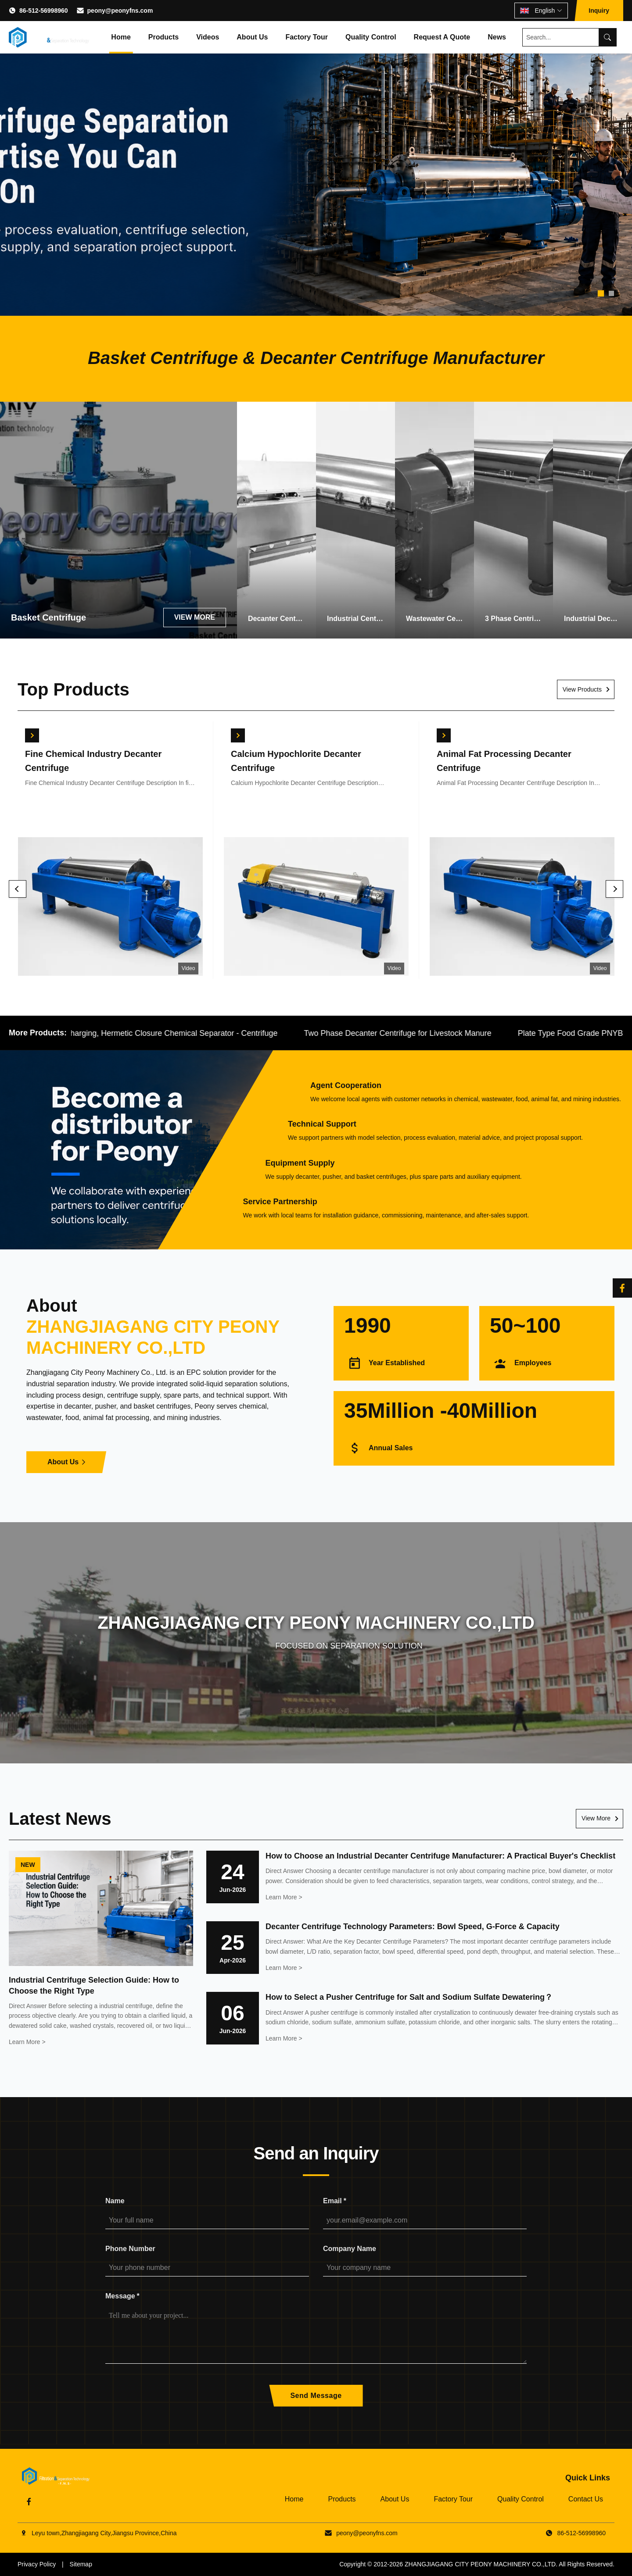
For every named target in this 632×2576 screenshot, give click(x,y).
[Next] (614, 889)
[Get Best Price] (32, 735)
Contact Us (585, 2499)
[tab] (601, 293)
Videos (207, 37)
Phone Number (130, 2248)
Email (334, 2201)
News (497, 37)
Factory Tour (306, 37)
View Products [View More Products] (582, 689)
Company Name (349, 2248)
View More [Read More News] (596, 1818)
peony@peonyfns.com (120, 10)
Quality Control (370, 37)
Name (115, 2201)
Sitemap (81, 2564)
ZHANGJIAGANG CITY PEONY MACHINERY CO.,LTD (480, 2564)
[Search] (607, 37)
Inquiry (599, 10)
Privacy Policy (37, 2564)
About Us (252, 37)
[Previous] (17, 889)
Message (122, 2296)
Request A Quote (442, 37)
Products (163, 37)
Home (120, 37)
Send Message (315, 2395)
